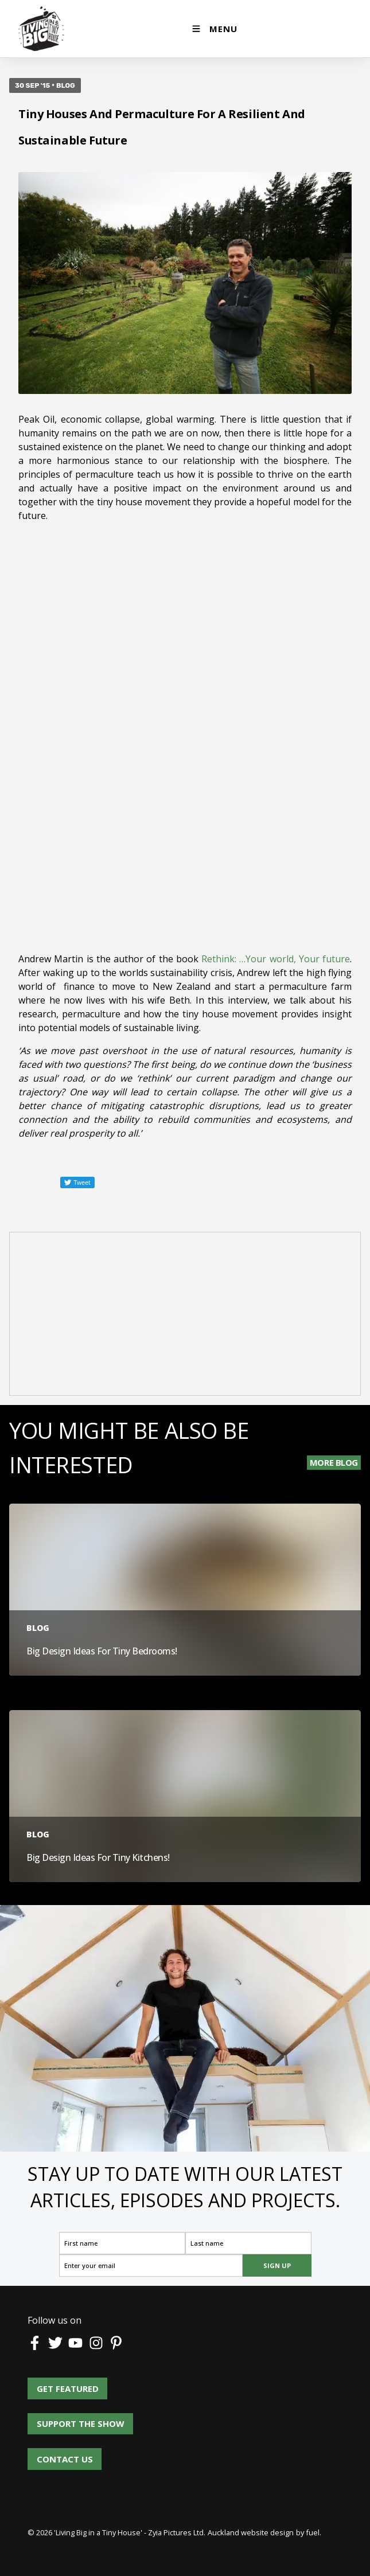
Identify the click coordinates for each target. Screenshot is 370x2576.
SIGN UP (277, 2265)
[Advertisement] (185, 1316)
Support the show (71, 2419)
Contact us (65, 2454)
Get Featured (58, 2384)
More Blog (334, 1462)
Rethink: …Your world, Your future (275, 959)
